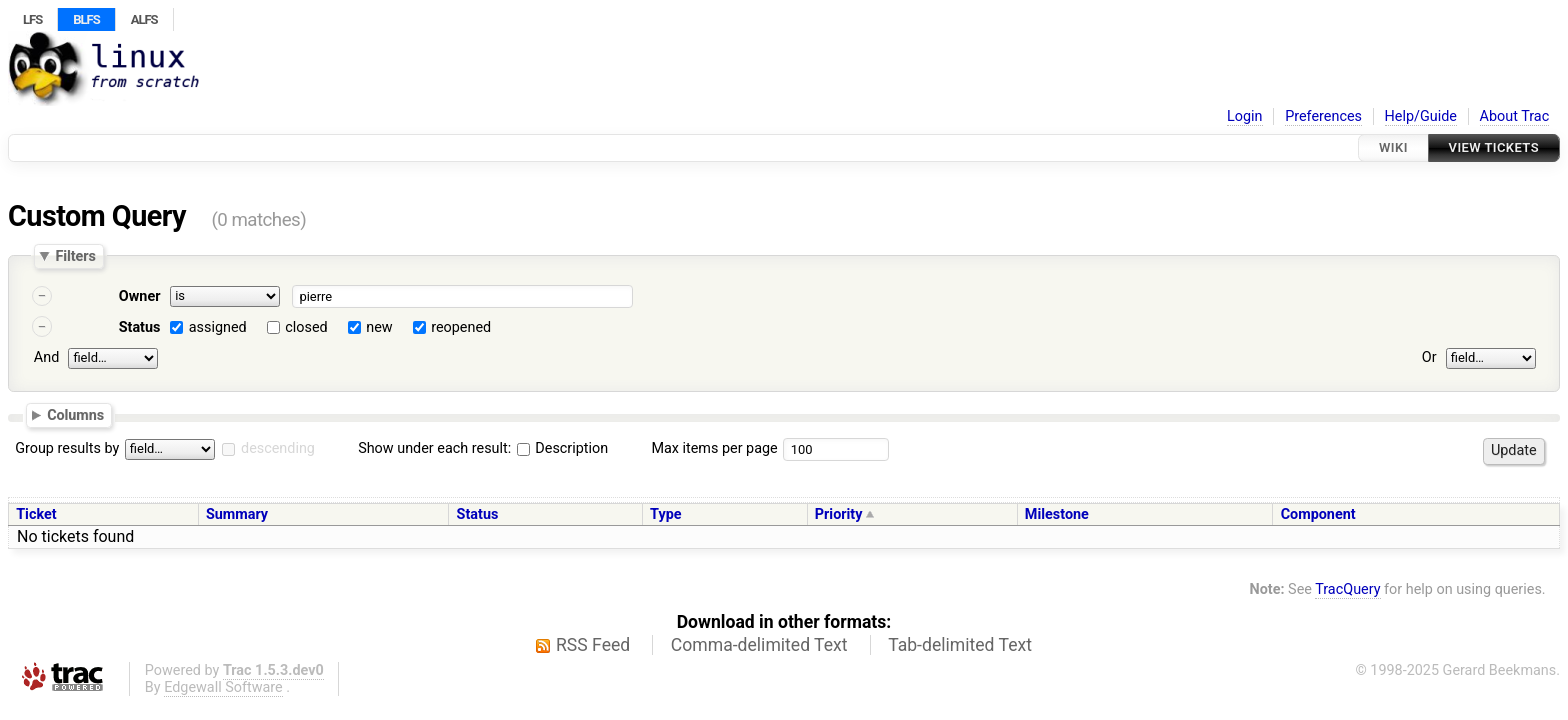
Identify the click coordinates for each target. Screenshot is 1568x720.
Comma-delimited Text (759, 645)
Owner (140, 296)
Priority (839, 514)
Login (1245, 116)
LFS (32, 19)
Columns (75, 414)
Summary (237, 514)
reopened (461, 327)
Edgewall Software (223, 687)
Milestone (1057, 514)
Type (665, 514)
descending (278, 448)
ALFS (144, 19)
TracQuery (1347, 589)
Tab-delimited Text (960, 645)
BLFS (86, 19)
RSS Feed (593, 645)
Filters (75, 256)
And (46, 357)
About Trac (1515, 116)
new (379, 327)
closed (306, 327)
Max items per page (714, 448)
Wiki (1393, 147)
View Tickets (1494, 147)
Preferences (1323, 116)
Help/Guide (1421, 116)
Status (140, 327)
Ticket (36, 514)
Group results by (67, 448)
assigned (218, 327)
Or (1429, 357)
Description (562, 448)
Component (1318, 514)
